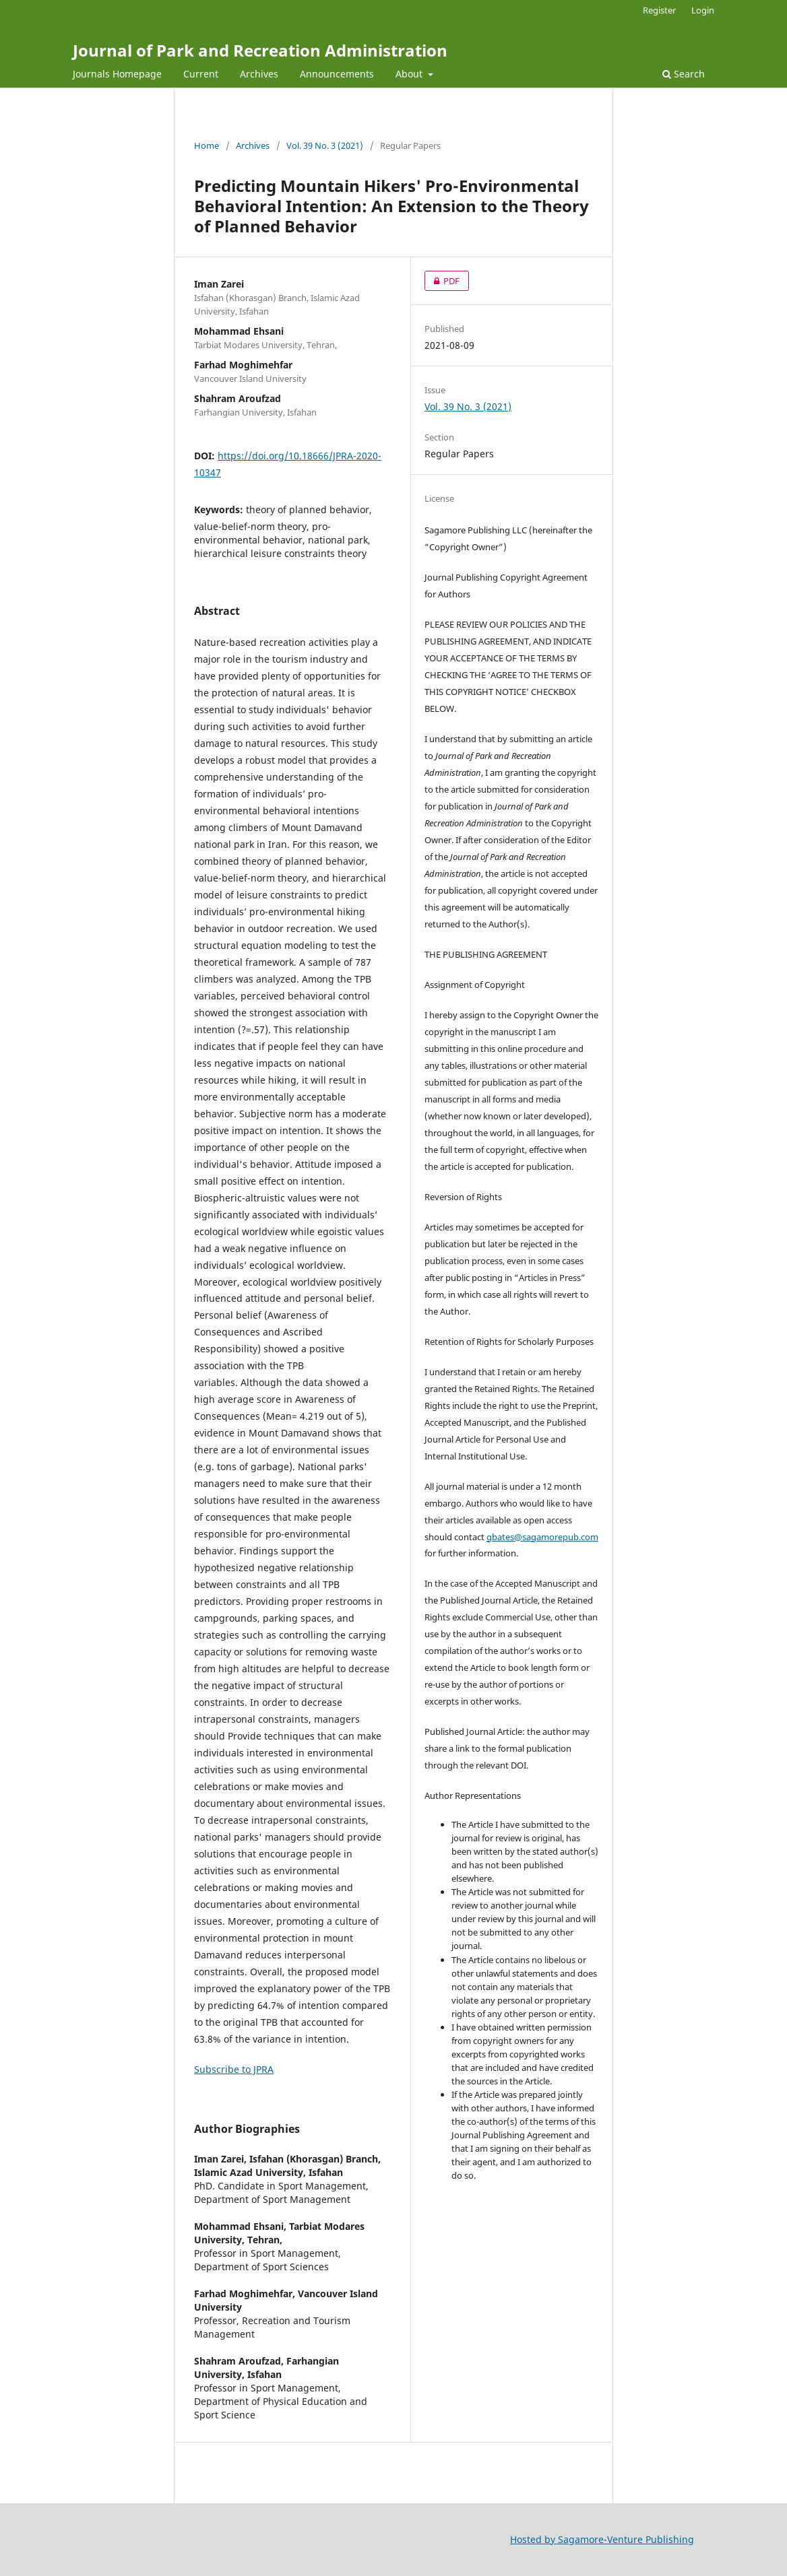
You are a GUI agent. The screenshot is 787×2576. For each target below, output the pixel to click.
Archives (259, 73)
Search (683, 73)
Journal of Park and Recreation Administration (260, 50)
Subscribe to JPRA (234, 2069)
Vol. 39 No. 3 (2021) (324, 145)
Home (206, 145)
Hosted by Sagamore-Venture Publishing (602, 2539)
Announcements (337, 73)
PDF (442, 280)
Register (659, 10)
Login (702, 10)
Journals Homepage (117, 73)
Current (200, 73)
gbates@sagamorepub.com (542, 1537)
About (410, 73)
